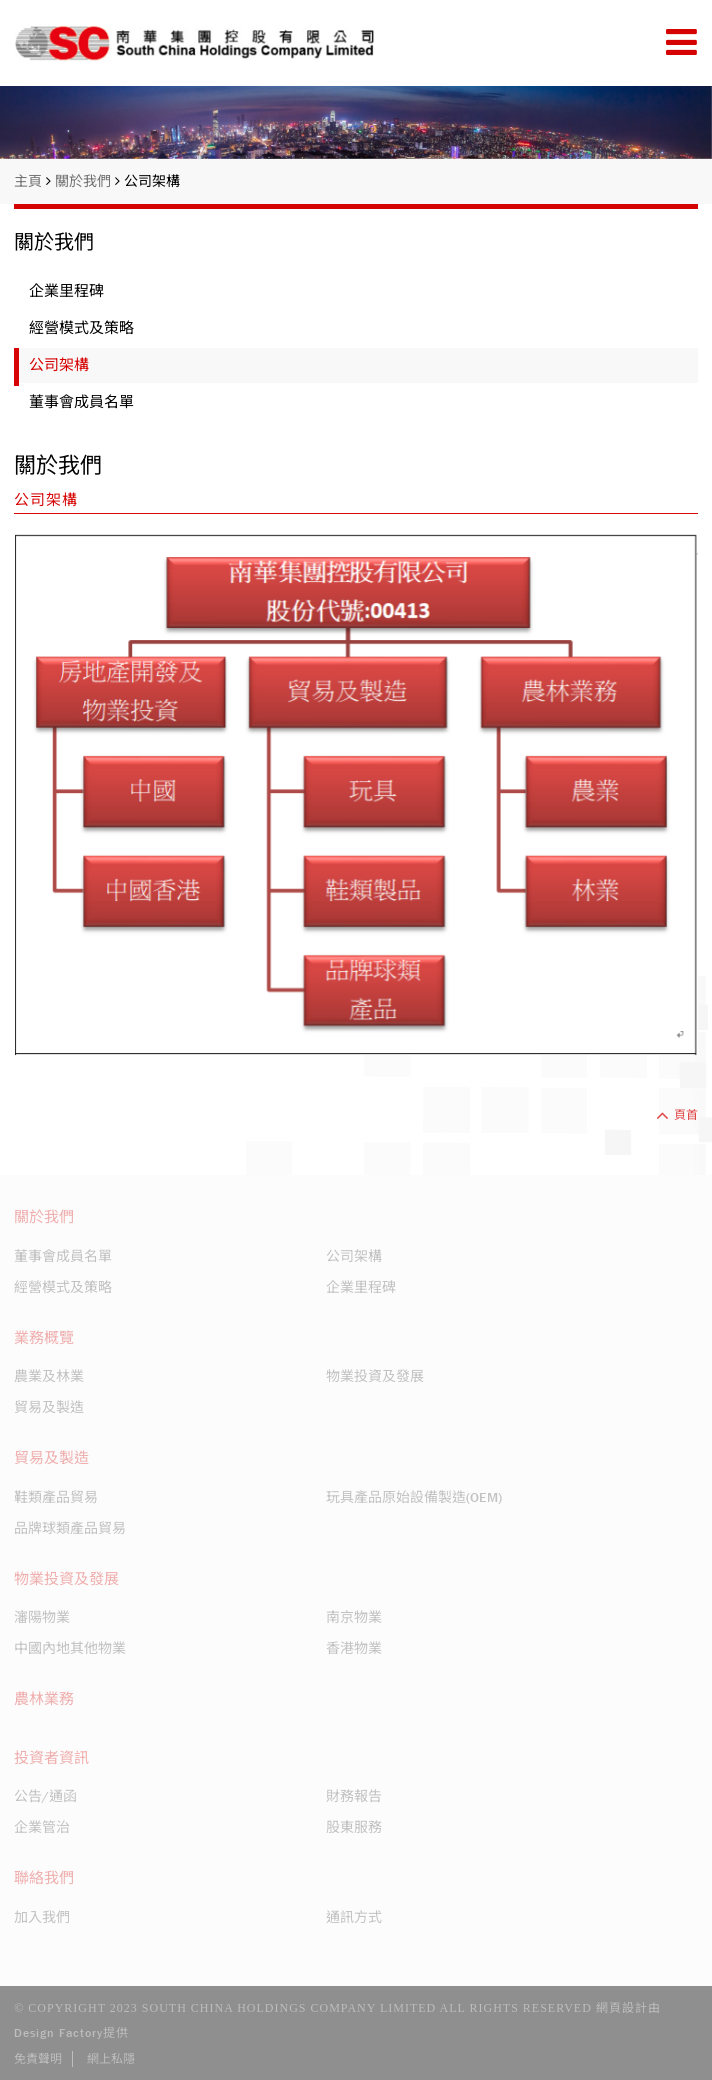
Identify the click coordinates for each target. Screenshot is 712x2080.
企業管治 (42, 1827)
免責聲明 (38, 2059)
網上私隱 (111, 2059)
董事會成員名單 (81, 402)
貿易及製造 (49, 1407)
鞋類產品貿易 (56, 1497)
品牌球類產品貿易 (70, 1528)
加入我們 (42, 1917)
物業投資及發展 (375, 1376)
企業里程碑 (66, 291)
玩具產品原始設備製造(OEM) (414, 1497)
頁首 (677, 1115)
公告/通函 (45, 1796)
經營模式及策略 (81, 328)
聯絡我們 (44, 1878)
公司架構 (152, 181)
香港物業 (354, 1648)
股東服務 (354, 1827)
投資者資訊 (51, 1758)
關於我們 (87, 181)
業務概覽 (44, 1338)
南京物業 (354, 1617)
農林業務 (44, 1699)
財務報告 (354, 1796)
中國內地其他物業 (70, 1648)
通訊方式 (354, 1917)
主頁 (32, 181)
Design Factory (58, 2033)
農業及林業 (49, 1376)
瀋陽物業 (42, 1617)
